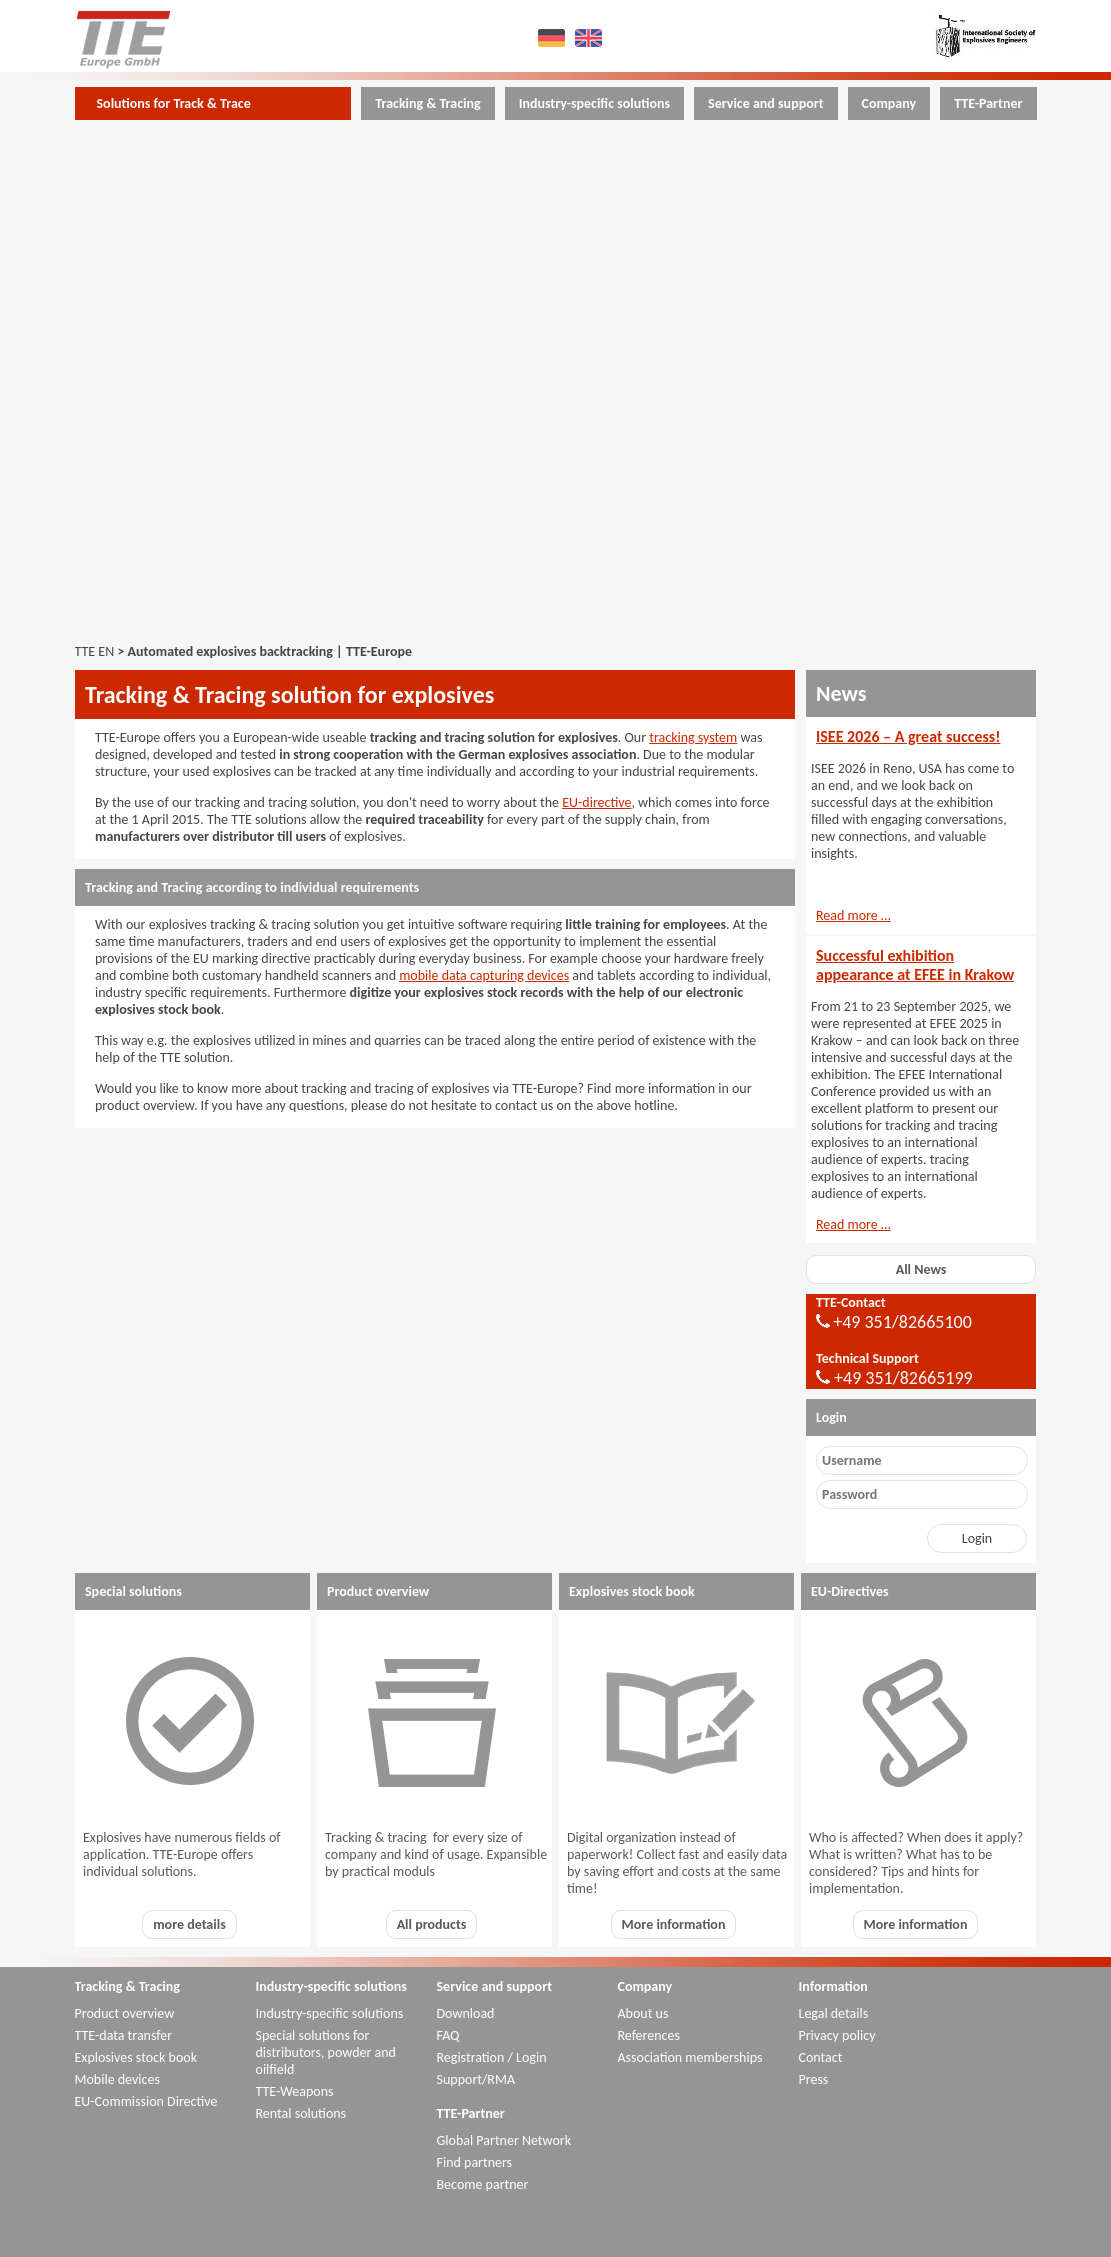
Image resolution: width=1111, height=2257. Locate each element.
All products (432, 1924)
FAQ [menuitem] (448, 2035)
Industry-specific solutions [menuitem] (594, 103)
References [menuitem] (649, 2035)
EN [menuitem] (590, 37)
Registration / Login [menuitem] (492, 2057)
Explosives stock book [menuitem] (136, 2057)
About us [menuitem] (643, 2013)
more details (189, 1924)
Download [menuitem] (466, 2013)
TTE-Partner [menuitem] (988, 103)
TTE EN (95, 651)
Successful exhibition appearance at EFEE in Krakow (915, 965)
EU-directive (596, 802)
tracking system (693, 737)
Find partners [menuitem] (475, 2162)
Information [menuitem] (833, 1986)
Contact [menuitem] (821, 2057)
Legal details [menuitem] (834, 2013)
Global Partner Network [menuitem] (504, 2140)
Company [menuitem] (889, 103)
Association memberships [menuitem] (690, 2057)
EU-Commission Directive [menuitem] (146, 2101)
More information (674, 1924)
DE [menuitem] (553, 37)
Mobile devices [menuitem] (117, 2079)
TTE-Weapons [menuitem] (295, 2091)
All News (921, 1269)
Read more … (853, 915)
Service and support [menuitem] (765, 103)
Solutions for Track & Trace (174, 103)
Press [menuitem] (814, 2079)
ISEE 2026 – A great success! (908, 736)
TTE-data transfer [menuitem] (124, 2035)
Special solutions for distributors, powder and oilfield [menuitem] (326, 2052)
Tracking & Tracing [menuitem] (427, 103)
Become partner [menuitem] (483, 2184)
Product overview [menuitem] (125, 2013)
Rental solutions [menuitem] (301, 2113)
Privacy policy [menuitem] (837, 2035)
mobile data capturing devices (484, 975)
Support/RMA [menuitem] (476, 2079)
